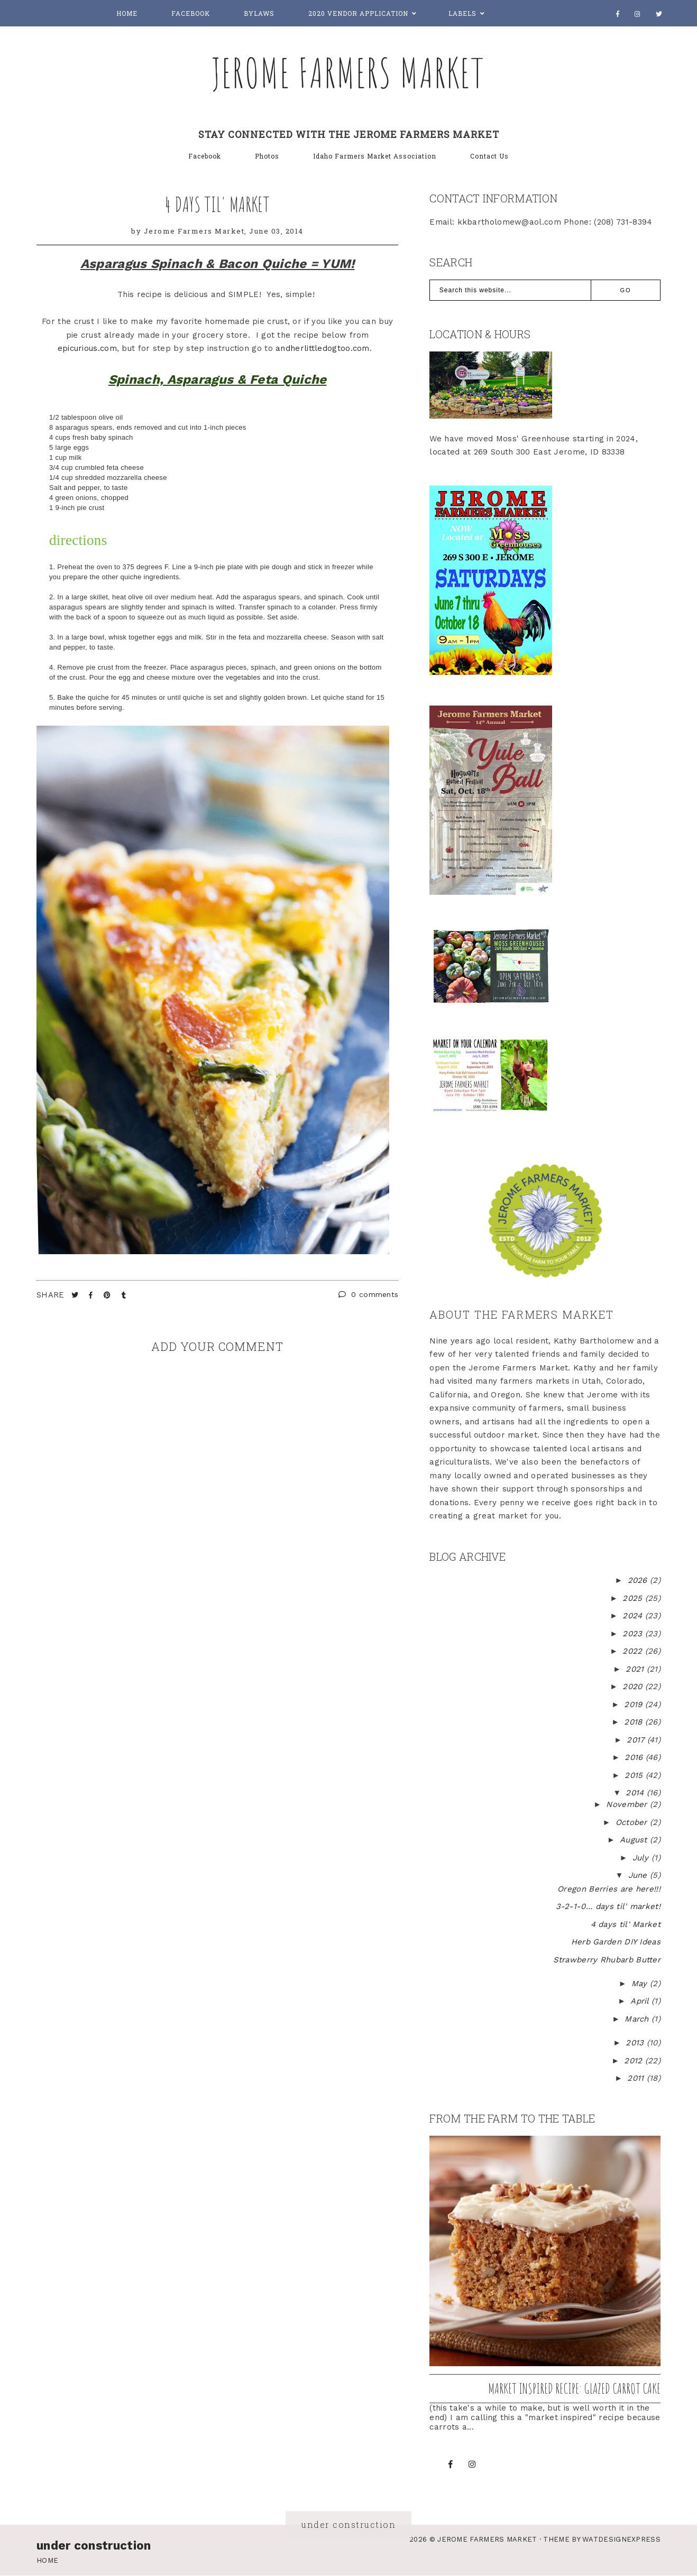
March (638, 2019)
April (641, 2001)
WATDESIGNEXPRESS (621, 2539)
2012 (634, 2060)
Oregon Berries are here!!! (609, 1889)
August (635, 1840)
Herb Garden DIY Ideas (616, 1942)
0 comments (368, 1294)
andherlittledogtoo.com (323, 348)
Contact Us (489, 156)
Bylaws (259, 13)
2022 (633, 1651)
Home (126, 13)
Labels (462, 13)
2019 (634, 1704)
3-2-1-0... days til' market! (608, 1906)
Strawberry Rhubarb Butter (607, 1960)
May (640, 1983)
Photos (267, 156)
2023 (633, 1633)
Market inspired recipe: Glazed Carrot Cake (574, 2388)
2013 (636, 2042)
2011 (637, 2078)
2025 (633, 1598)
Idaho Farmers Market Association (374, 156)
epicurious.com (87, 348)
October (633, 1822)
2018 (634, 1722)
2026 (639, 1580)
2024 (633, 1615)
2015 (635, 1775)
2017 (637, 1740)
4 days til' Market (217, 204)
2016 (635, 1757)
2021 (636, 1669)
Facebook (190, 13)
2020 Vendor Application (358, 13)
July (642, 1857)
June (639, 1875)
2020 (633, 1686)
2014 (636, 1792)
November (628, 1804)
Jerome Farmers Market (348, 72)
